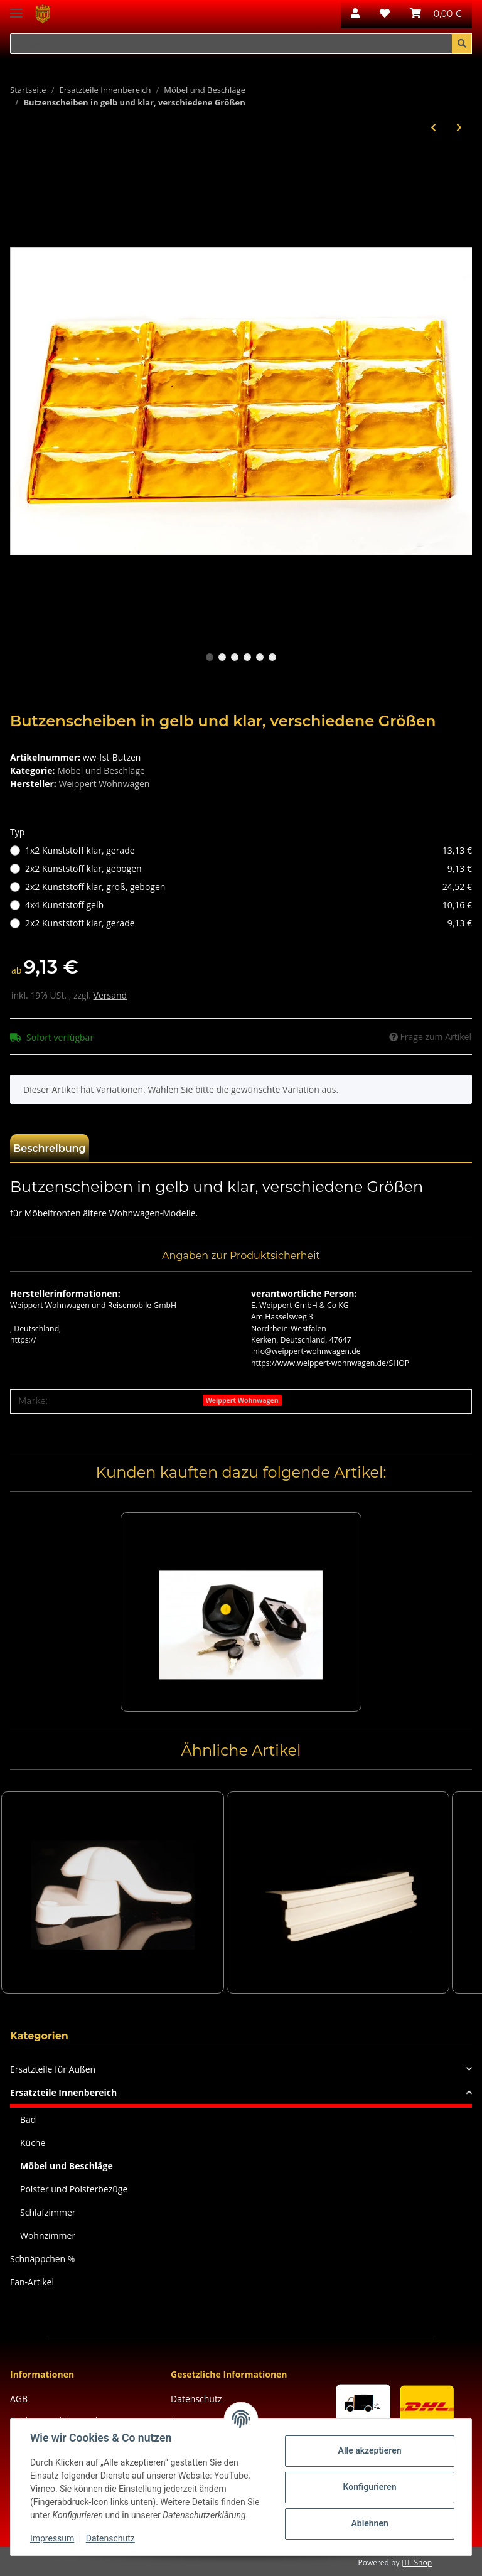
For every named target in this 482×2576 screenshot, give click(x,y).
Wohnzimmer (47, 2235)
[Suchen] (231, 44)
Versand (110, 995)
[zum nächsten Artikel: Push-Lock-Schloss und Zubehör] (459, 127)
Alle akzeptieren (368, 2450)
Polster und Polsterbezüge (73, 2189)
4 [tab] (247, 657)
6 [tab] (272, 657)
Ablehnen (368, 2523)
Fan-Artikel (32, 2282)
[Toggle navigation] (16, 8)
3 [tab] (234, 657)
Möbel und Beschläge (101, 770)
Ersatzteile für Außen (52, 2069)
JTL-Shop (417, 2562)
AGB (19, 2399)
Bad (28, 2119)
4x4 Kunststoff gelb (248, 904)
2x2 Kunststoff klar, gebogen (248, 868)
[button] (355, 13)
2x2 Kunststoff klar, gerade (248, 923)
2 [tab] (222, 657)
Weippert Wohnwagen (242, 1400)
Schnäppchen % (42, 2259)
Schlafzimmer (48, 2212)
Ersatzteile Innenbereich (63, 2092)
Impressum (53, 2538)
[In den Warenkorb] (20, 163)
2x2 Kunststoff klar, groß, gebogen (248, 886)
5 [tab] (260, 657)
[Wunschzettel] (385, 13)
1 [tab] (209, 657)
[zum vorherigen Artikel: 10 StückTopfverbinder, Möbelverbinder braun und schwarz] (433, 127)
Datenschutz (196, 2399)
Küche (32, 2143)
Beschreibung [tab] (49, 1148)
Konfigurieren (368, 2487)
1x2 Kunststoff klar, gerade (248, 850)
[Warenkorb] (436, 13)
